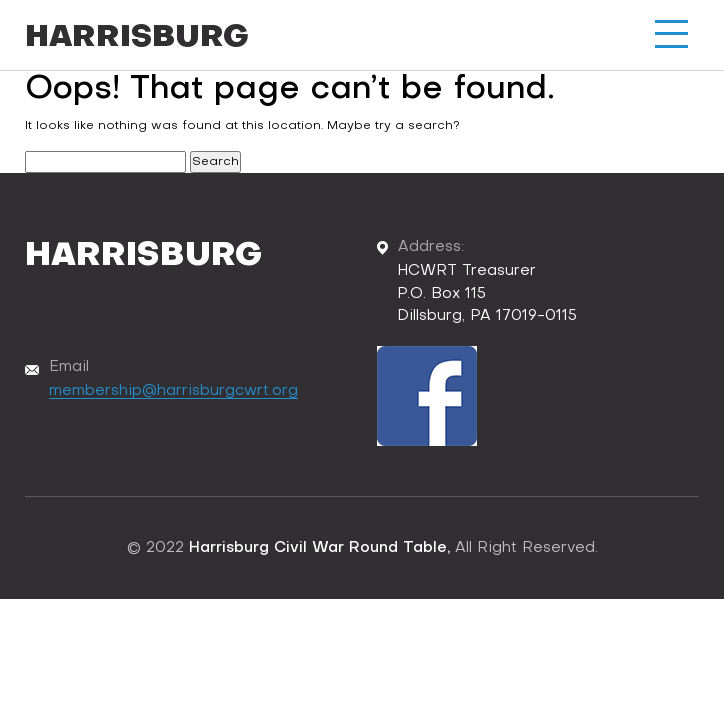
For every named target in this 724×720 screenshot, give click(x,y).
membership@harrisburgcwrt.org (173, 391)
